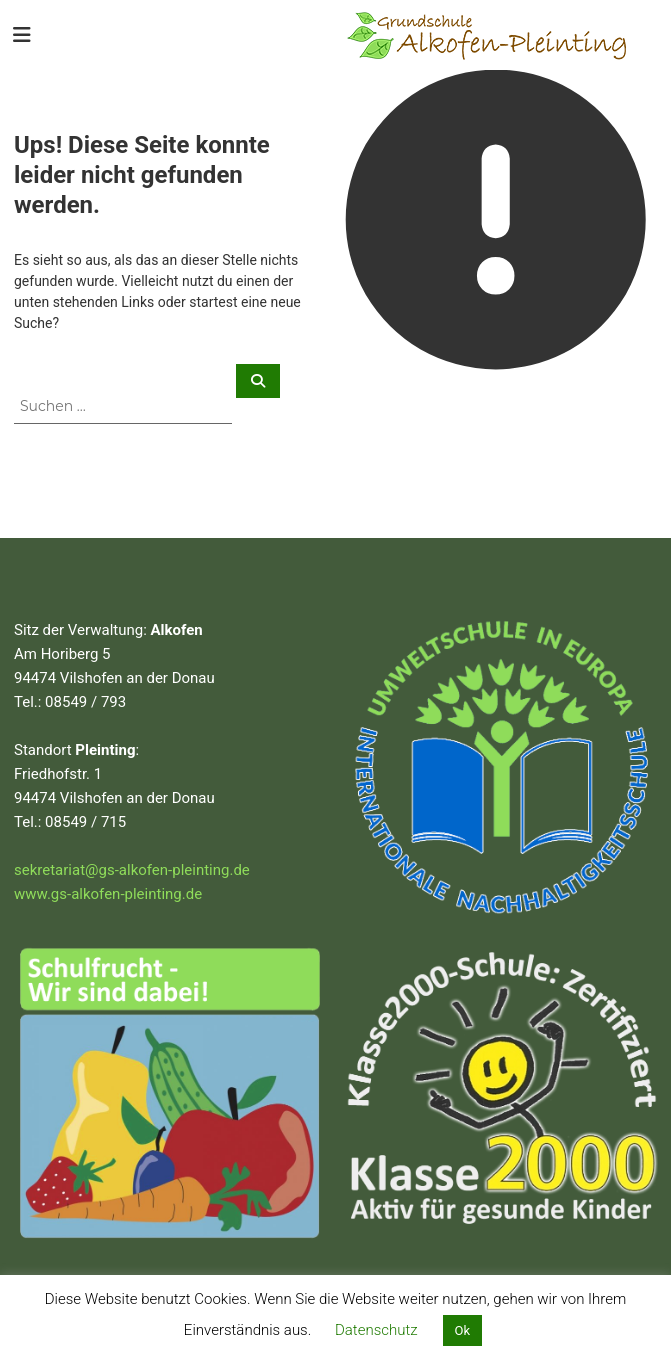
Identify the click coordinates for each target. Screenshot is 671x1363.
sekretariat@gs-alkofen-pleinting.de (132, 870)
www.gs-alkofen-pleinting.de (108, 894)
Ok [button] (463, 1330)
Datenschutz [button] (376, 1330)
